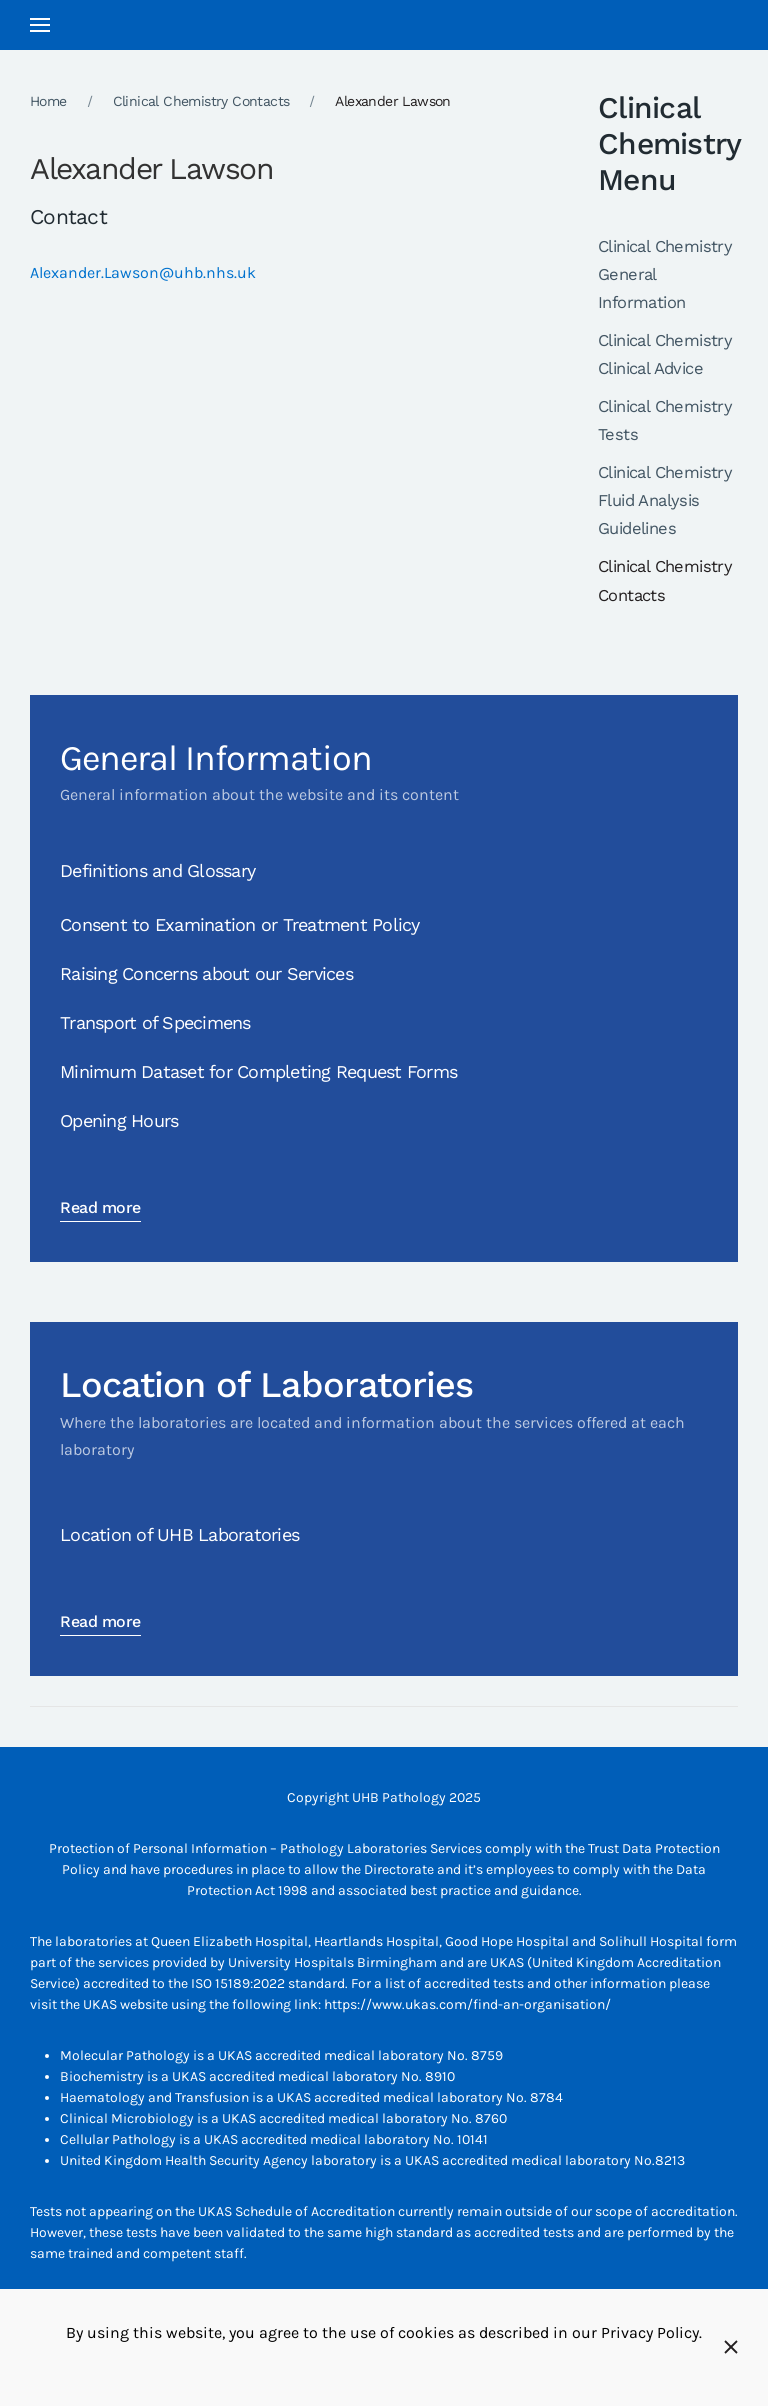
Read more (100, 1207)
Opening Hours (119, 1120)
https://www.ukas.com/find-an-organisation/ (467, 2004)
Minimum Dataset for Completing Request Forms (258, 1071)
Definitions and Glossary (157, 870)
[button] (40, 25)
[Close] (731, 2347)
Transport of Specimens (155, 1022)
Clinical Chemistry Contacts (665, 580)
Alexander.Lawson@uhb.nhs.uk (143, 272)
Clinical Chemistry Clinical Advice (665, 354)
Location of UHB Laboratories (179, 1534)
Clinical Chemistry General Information (665, 274)
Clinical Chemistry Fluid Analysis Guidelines (665, 500)
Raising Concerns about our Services (206, 973)
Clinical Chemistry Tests (665, 420)
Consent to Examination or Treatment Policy (240, 924)
